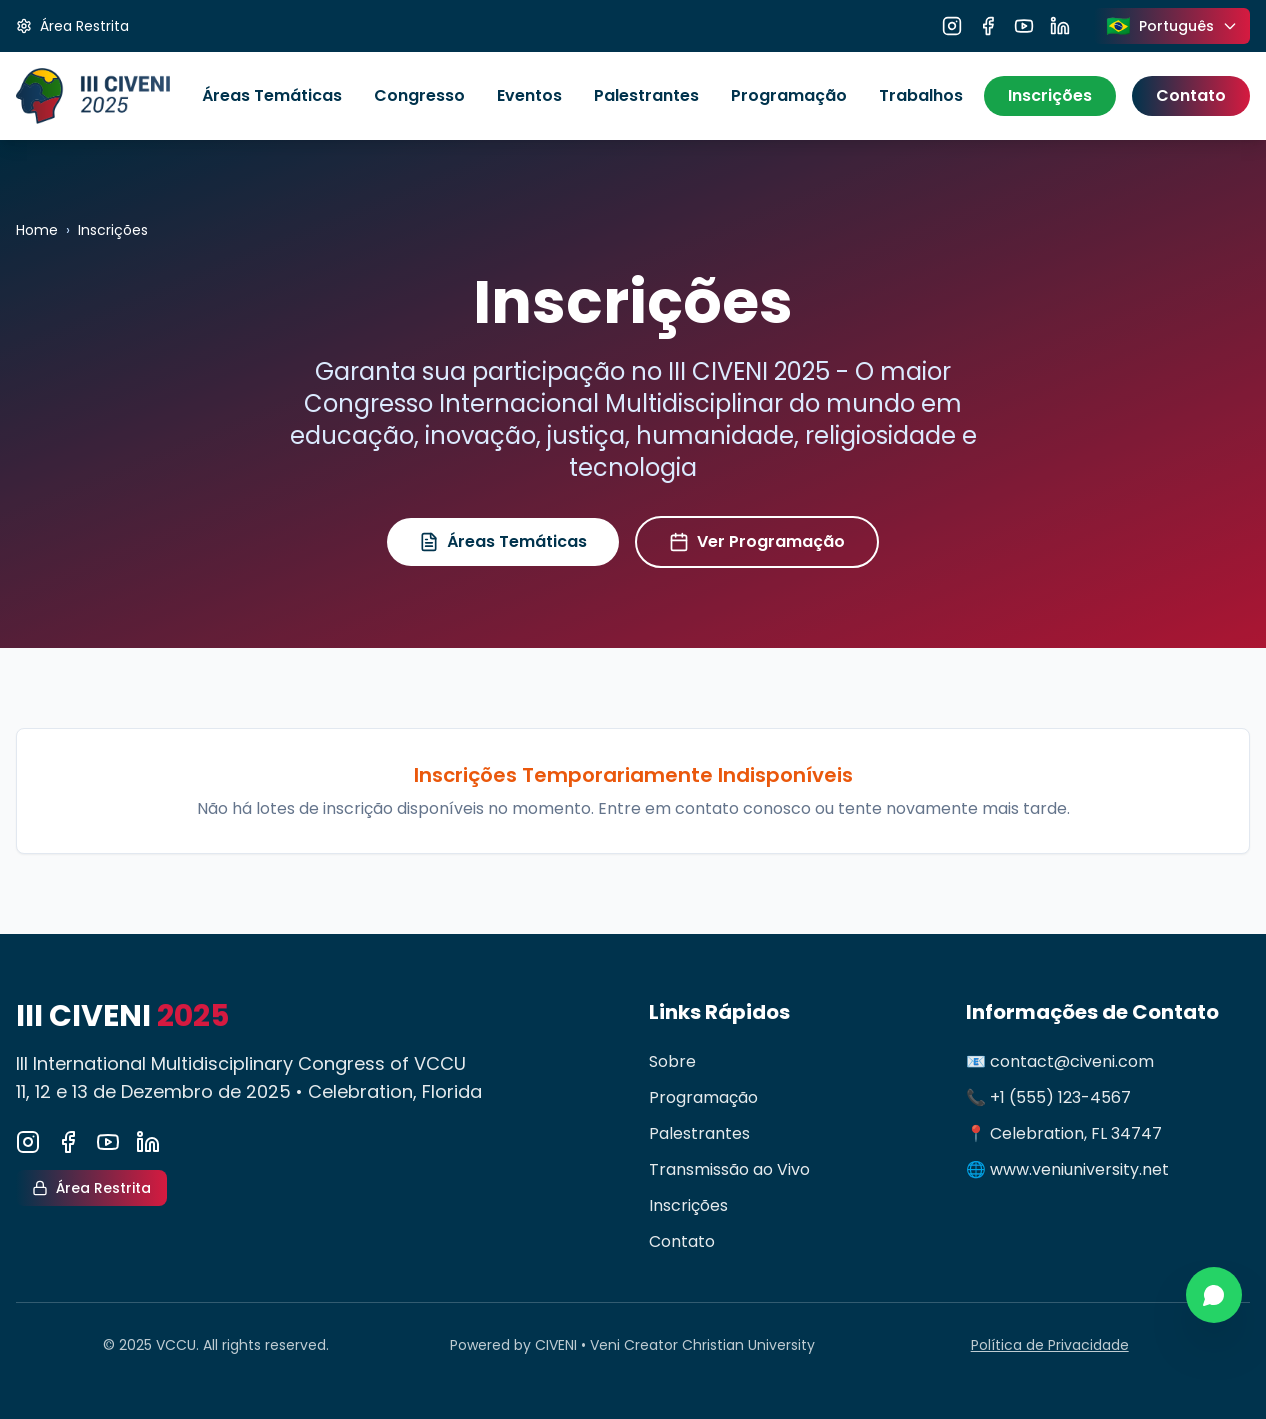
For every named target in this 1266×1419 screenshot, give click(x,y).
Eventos (529, 95)
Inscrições (1050, 95)
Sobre (672, 1061)
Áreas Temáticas (272, 95)
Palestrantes (646, 95)
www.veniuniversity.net (1079, 1169)
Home (37, 230)
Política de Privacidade (1050, 1345)
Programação (789, 95)
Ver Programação (757, 541)
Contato (1191, 95)
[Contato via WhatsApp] (1214, 1295)
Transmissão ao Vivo (729, 1169)
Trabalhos (921, 95)
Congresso (419, 95)
